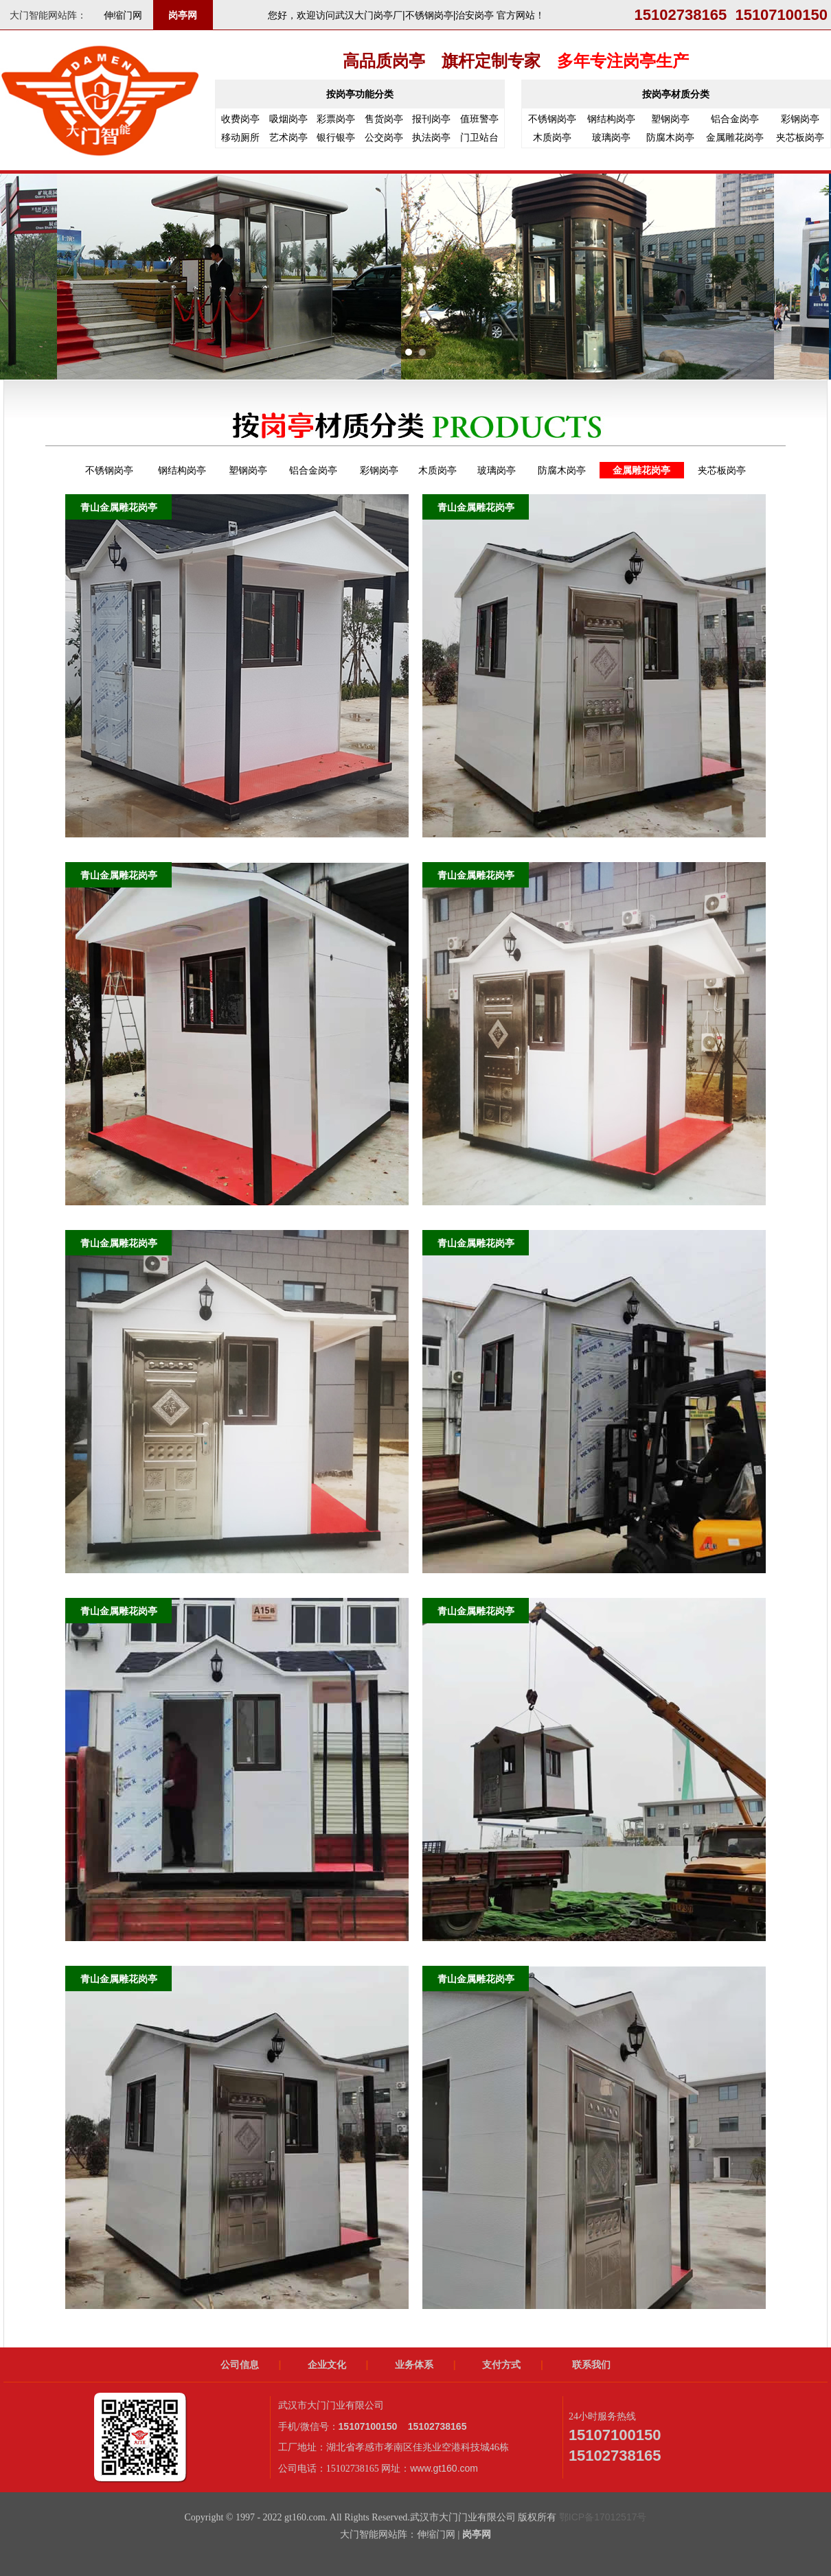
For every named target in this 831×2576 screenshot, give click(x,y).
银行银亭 (336, 137)
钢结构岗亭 (611, 118)
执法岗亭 (431, 137)
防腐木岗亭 (670, 137)
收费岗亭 (240, 118)
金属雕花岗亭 (735, 137)
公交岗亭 (384, 137)
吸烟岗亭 (288, 118)
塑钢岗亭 (670, 118)
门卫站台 (479, 137)
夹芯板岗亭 (800, 137)
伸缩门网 (123, 15)
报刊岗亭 (431, 118)
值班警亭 (479, 118)
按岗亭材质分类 (675, 94)
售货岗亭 (384, 118)
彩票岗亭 (336, 118)
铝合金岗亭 (735, 118)
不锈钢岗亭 (552, 118)
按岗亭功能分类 (360, 94)
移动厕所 (240, 137)
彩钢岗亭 (800, 118)
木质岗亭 (552, 137)
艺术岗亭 (288, 137)
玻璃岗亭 (611, 137)
